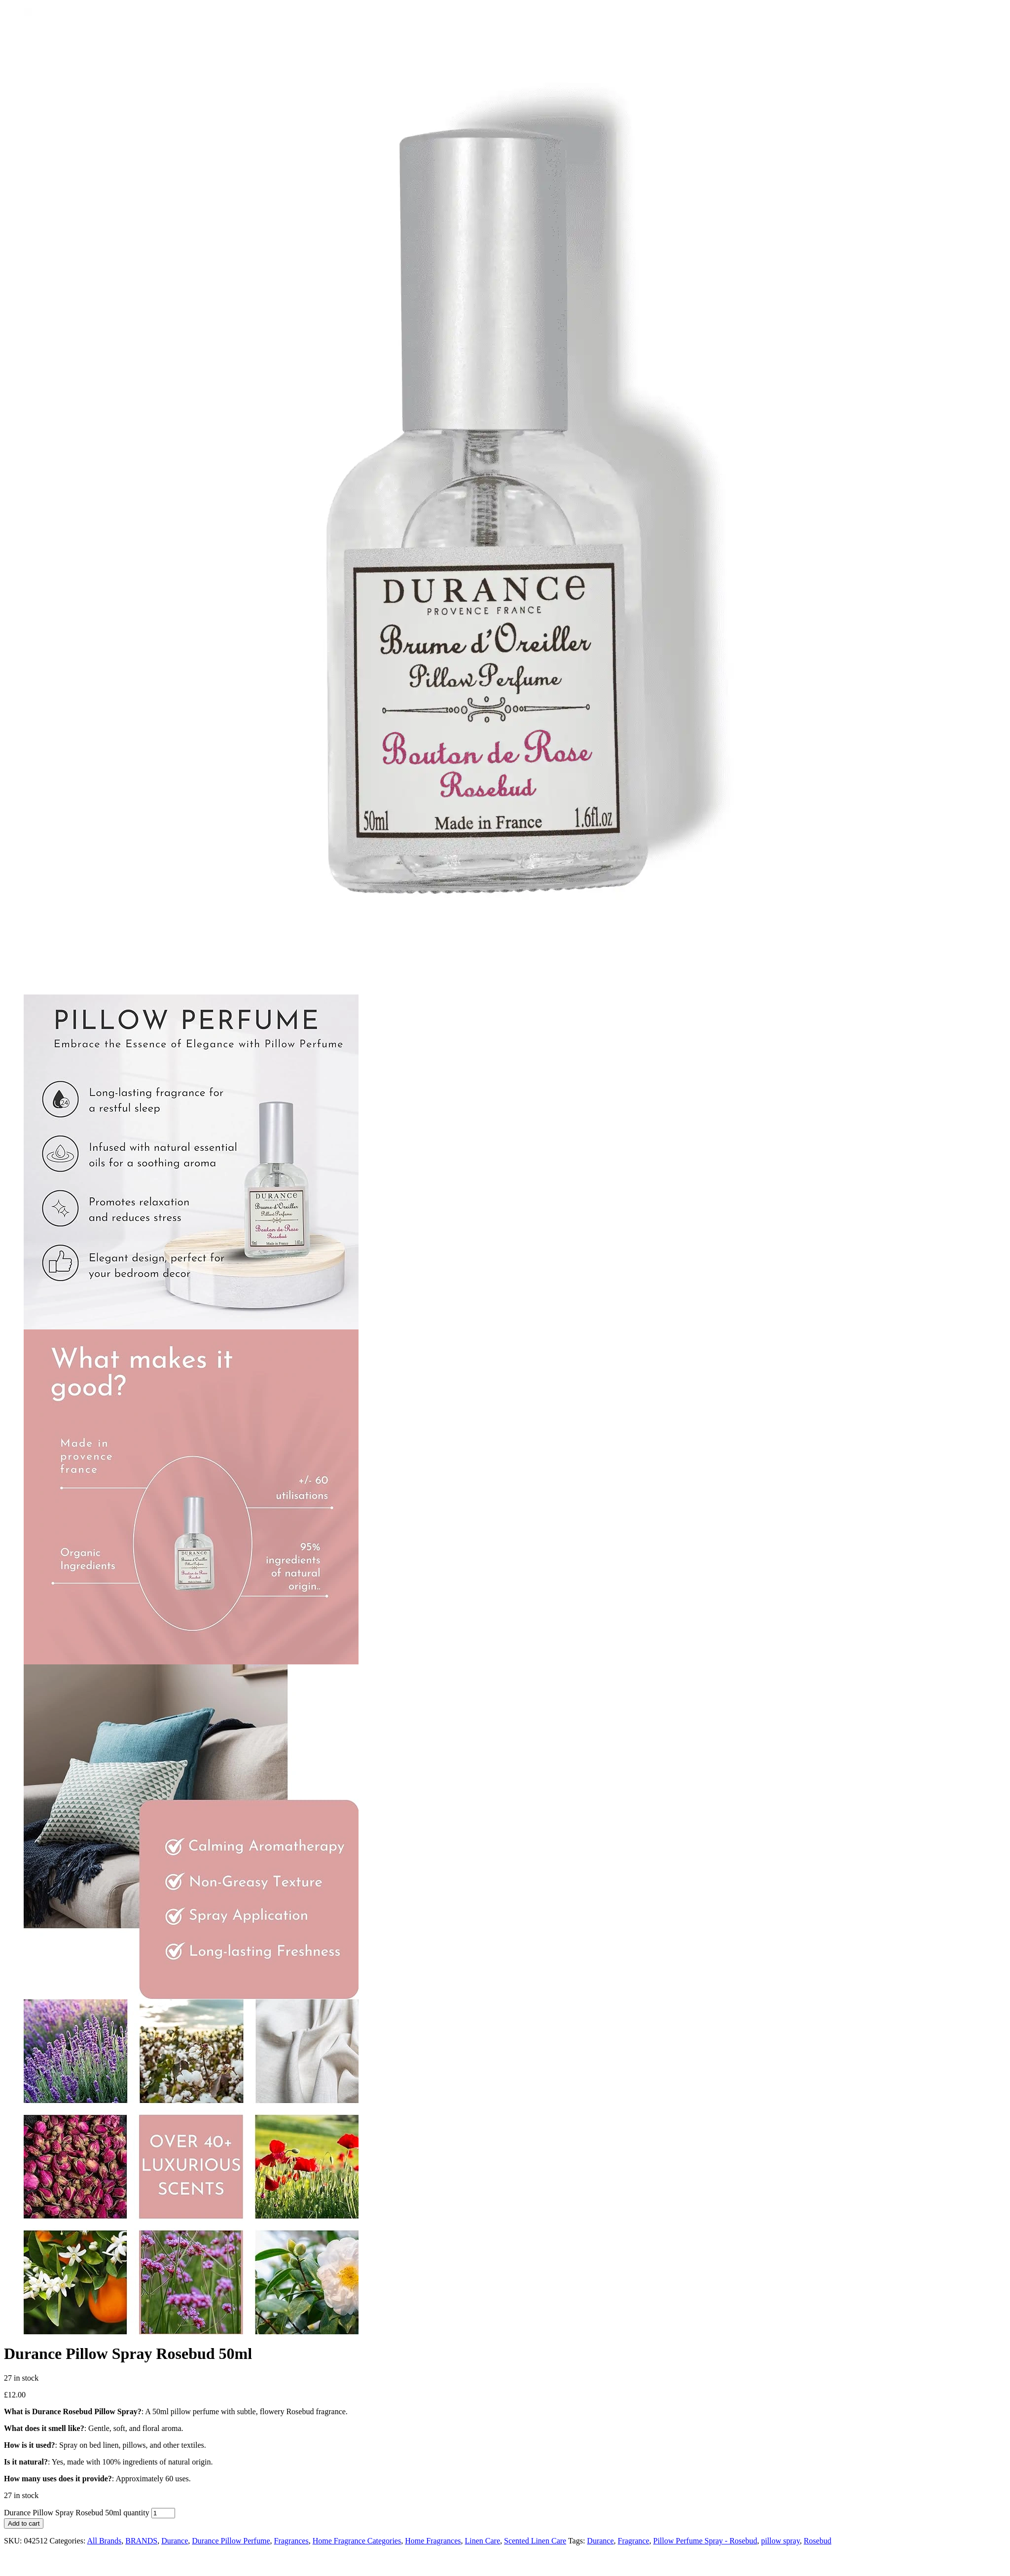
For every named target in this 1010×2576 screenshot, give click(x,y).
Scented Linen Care (535, 2541)
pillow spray (780, 2541)
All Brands (104, 2541)
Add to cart (23, 2523)
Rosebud (817, 2541)
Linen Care (482, 2541)
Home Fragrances (433, 2541)
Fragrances (291, 2541)
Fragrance (633, 2541)
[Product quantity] (163, 2513)
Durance (174, 2541)
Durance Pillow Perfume (231, 2541)
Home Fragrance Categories (357, 2541)
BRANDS (141, 2541)
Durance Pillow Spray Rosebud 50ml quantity (76, 2512)
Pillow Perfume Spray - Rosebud (705, 2541)
